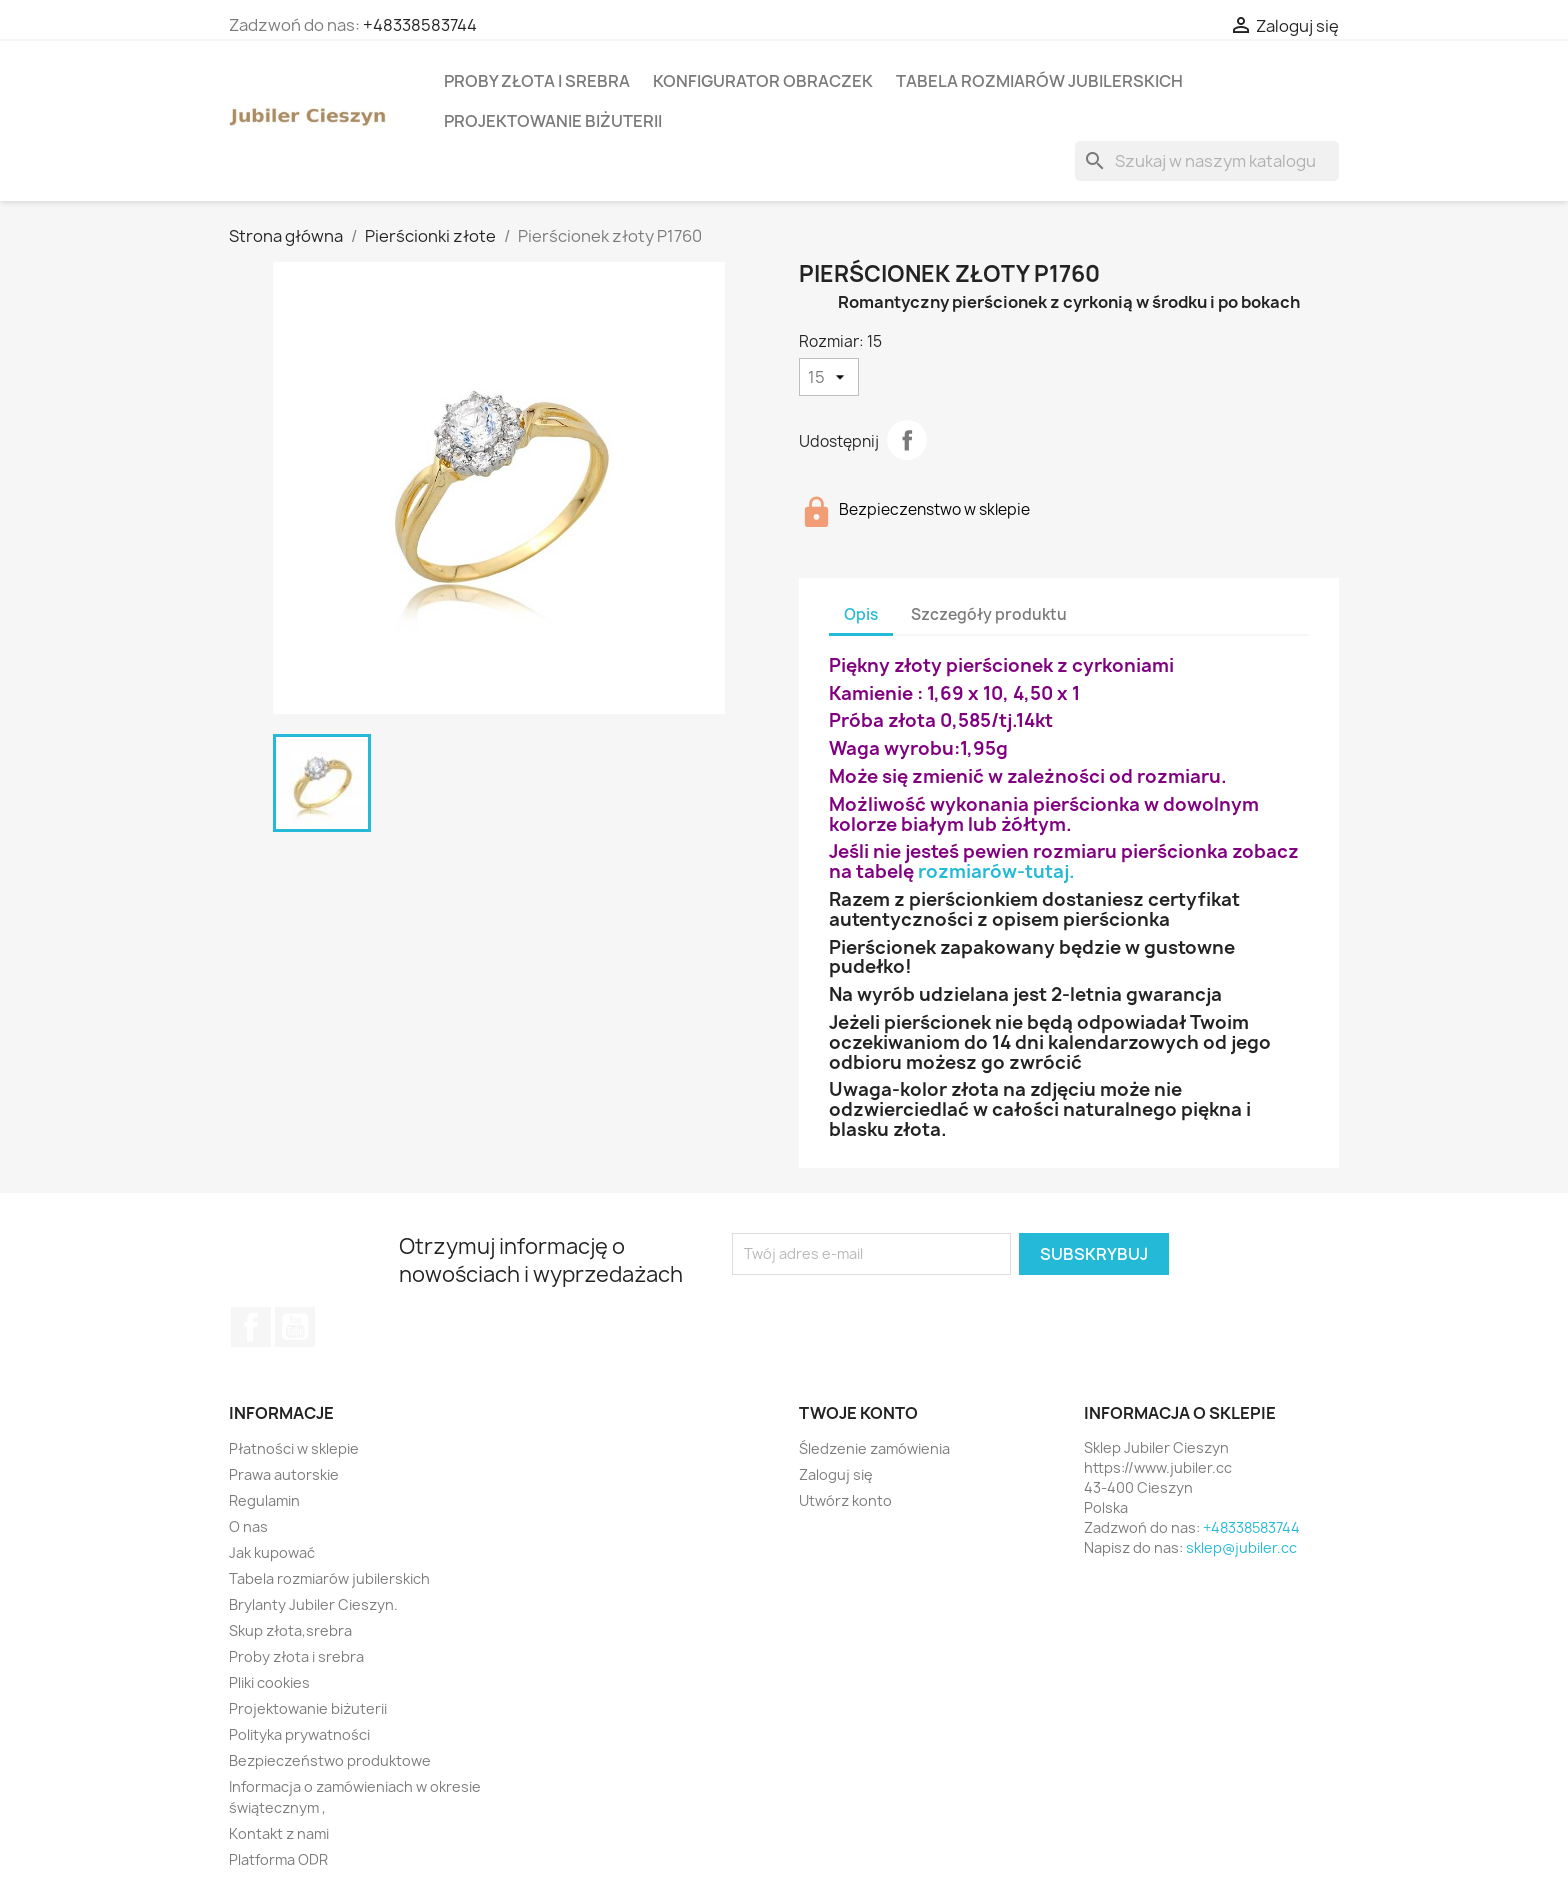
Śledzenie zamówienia (874, 1448)
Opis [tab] (861, 614)
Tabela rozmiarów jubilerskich (1039, 81)
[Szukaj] (1207, 161)
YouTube (295, 1327)
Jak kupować (272, 1552)
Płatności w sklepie (294, 1448)
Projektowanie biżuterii (553, 121)
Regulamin (264, 1500)
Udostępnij (907, 440)
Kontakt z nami (279, 1833)
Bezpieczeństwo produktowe (330, 1760)
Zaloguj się (836, 1474)
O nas (248, 1526)
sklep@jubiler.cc (1241, 1547)
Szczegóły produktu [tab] (989, 614)
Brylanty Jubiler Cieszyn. (313, 1604)
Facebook (251, 1327)
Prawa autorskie (284, 1474)
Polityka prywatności (299, 1734)
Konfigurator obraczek (763, 81)
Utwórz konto (845, 1500)
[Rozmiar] (829, 377)
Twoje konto (858, 1413)
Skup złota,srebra (290, 1630)
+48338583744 (420, 25)
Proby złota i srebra (537, 81)
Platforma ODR (278, 1859)
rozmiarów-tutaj (993, 871)
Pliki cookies (269, 1682)
